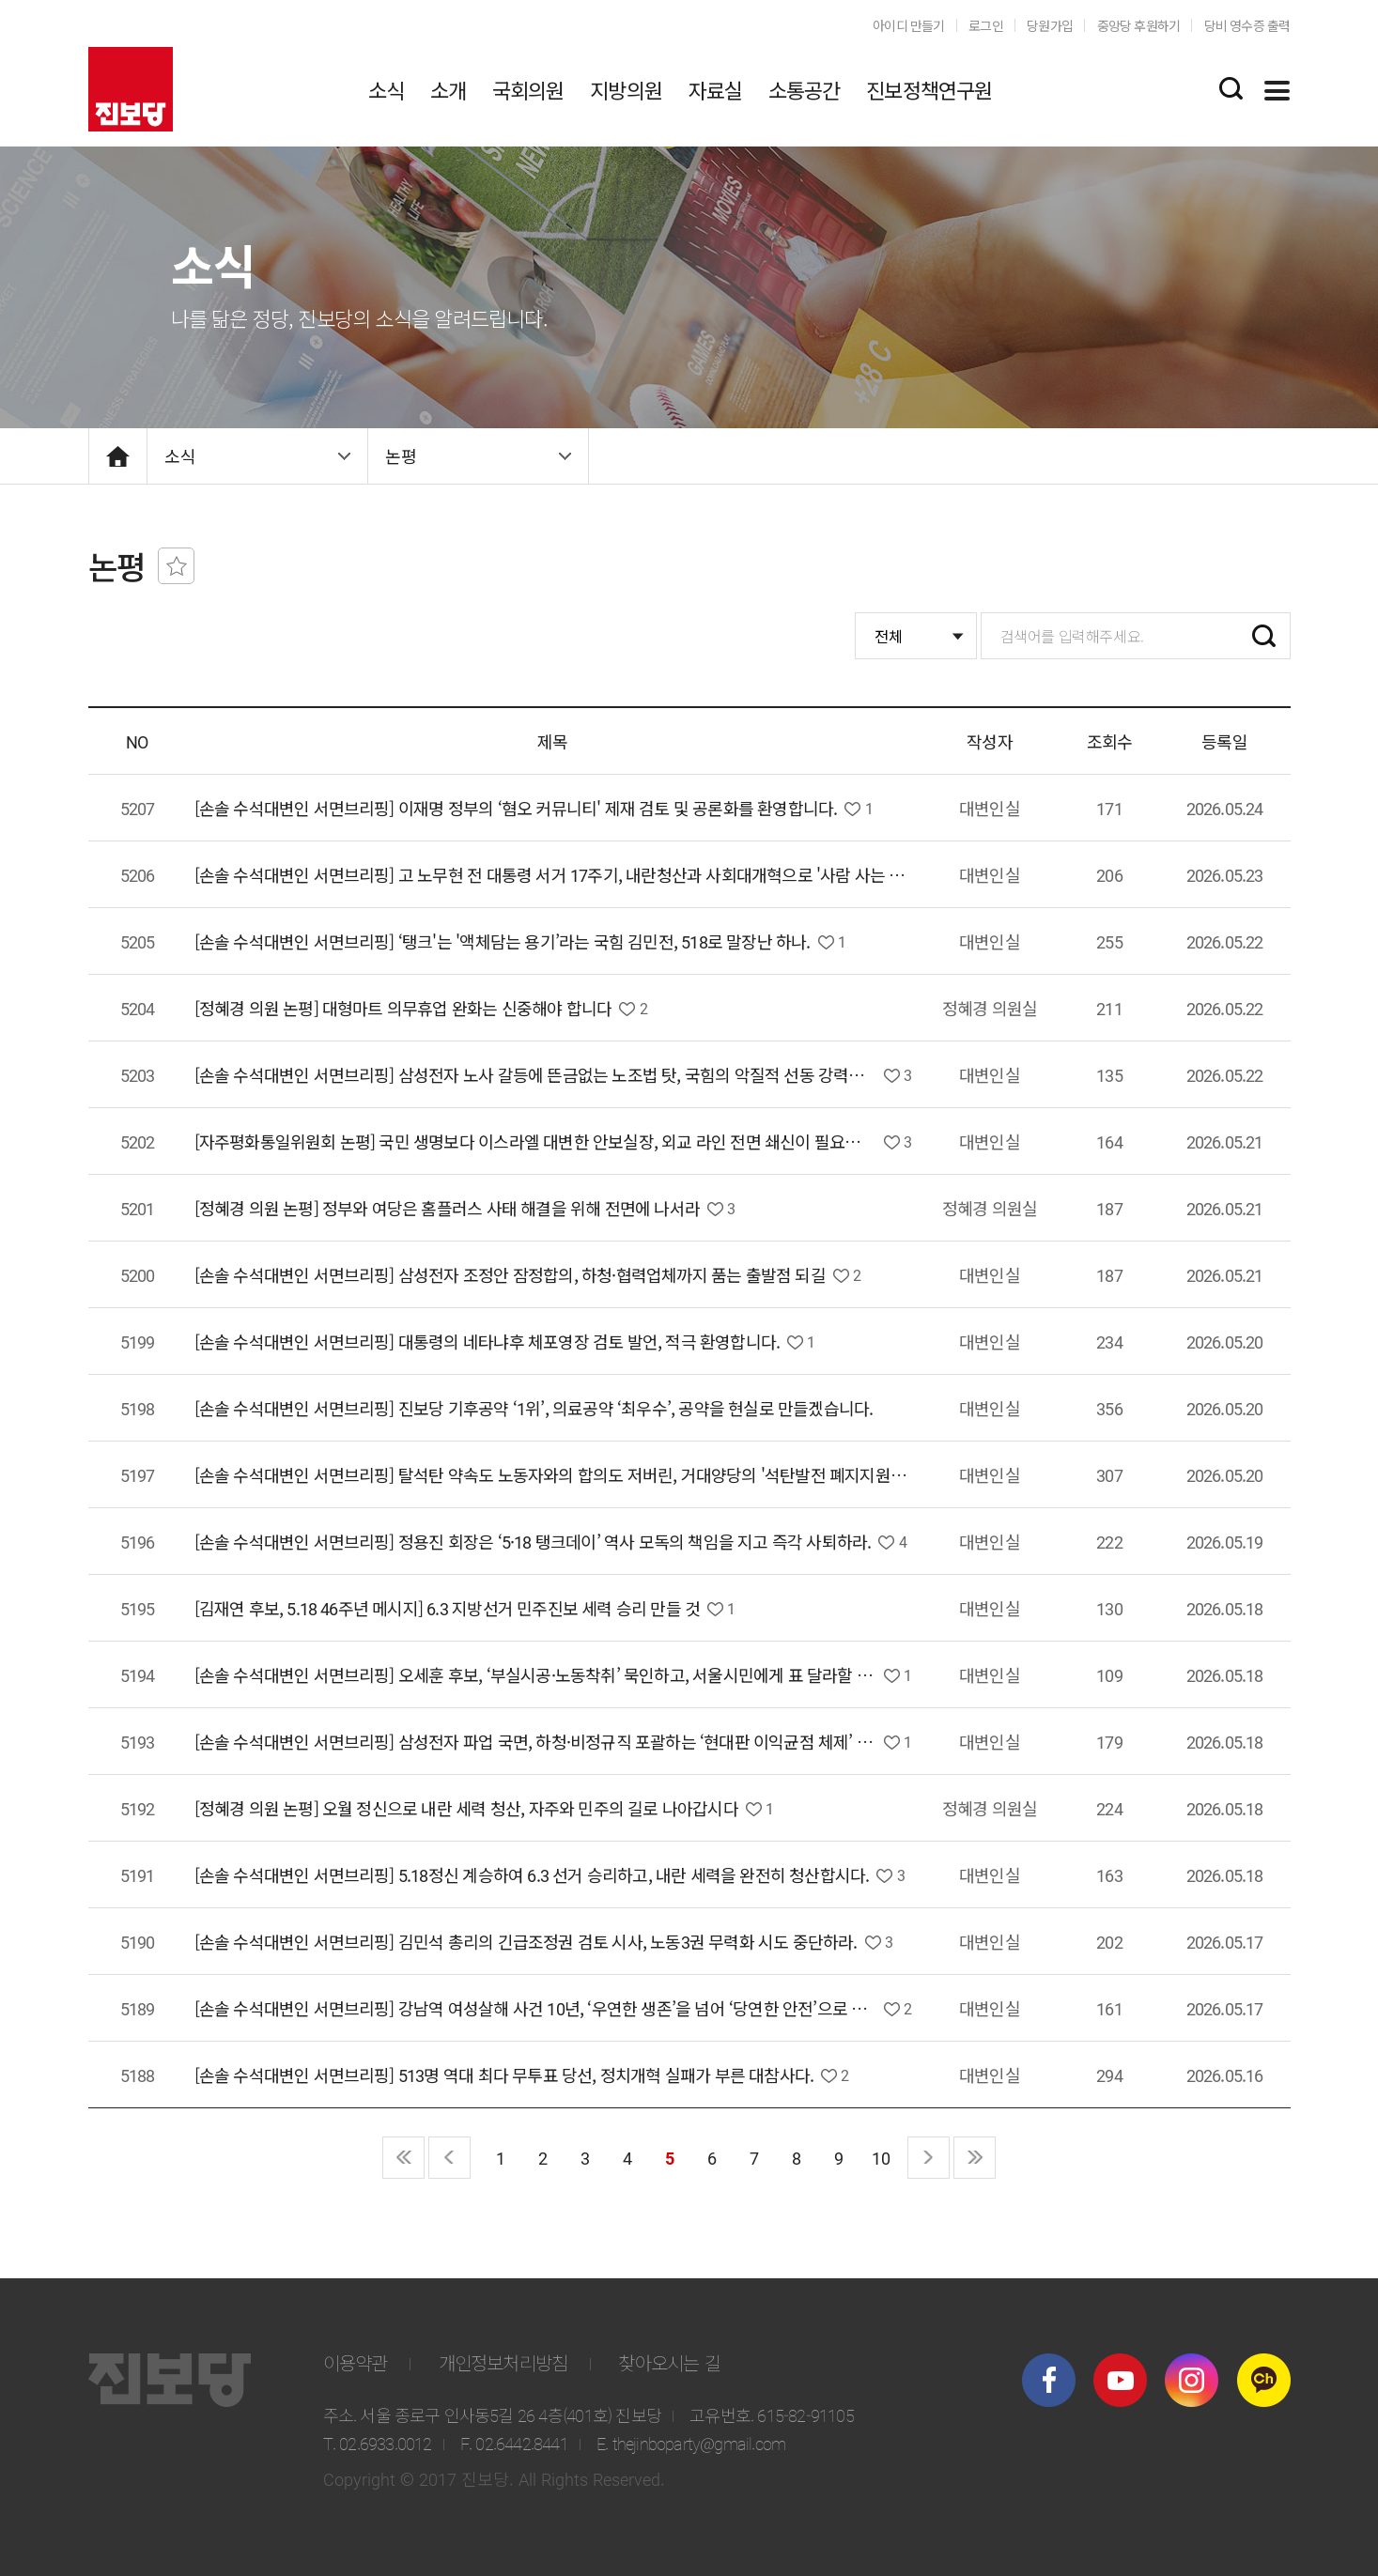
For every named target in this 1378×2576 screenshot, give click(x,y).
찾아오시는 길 (669, 2362)
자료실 (716, 89)
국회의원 (528, 89)
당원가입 (1050, 25)
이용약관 (355, 2362)
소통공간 (804, 89)
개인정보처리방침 (503, 2362)
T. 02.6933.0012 (377, 2442)
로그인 (985, 25)
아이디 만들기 (908, 25)
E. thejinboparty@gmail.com (690, 2442)
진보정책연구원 (929, 89)
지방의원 (626, 89)
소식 (386, 89)
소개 (448, 89)
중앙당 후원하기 (1139, 25)
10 (880, 2157)
